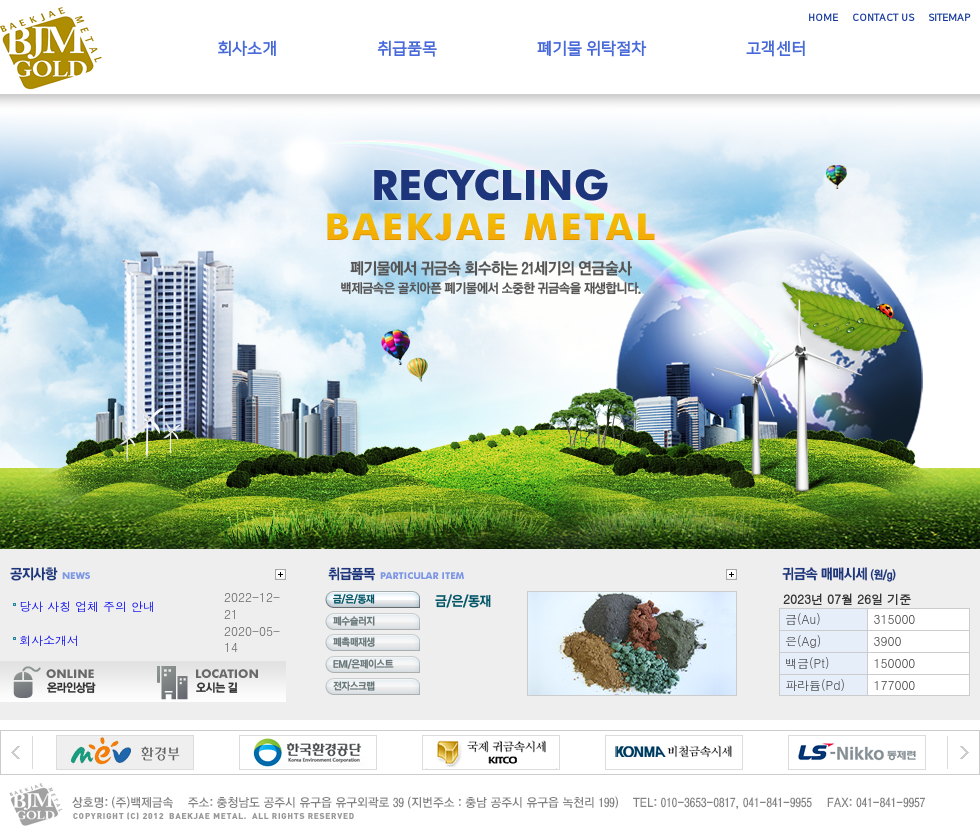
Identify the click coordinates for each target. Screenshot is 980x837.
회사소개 (247, 49)
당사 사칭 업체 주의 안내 (87, 605)
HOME (823, 18)
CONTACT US (883, 18)
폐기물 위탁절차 (591, 49)
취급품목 (407, 49)
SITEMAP (949, 18)
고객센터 (776, 49)
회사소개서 (49, 639)
